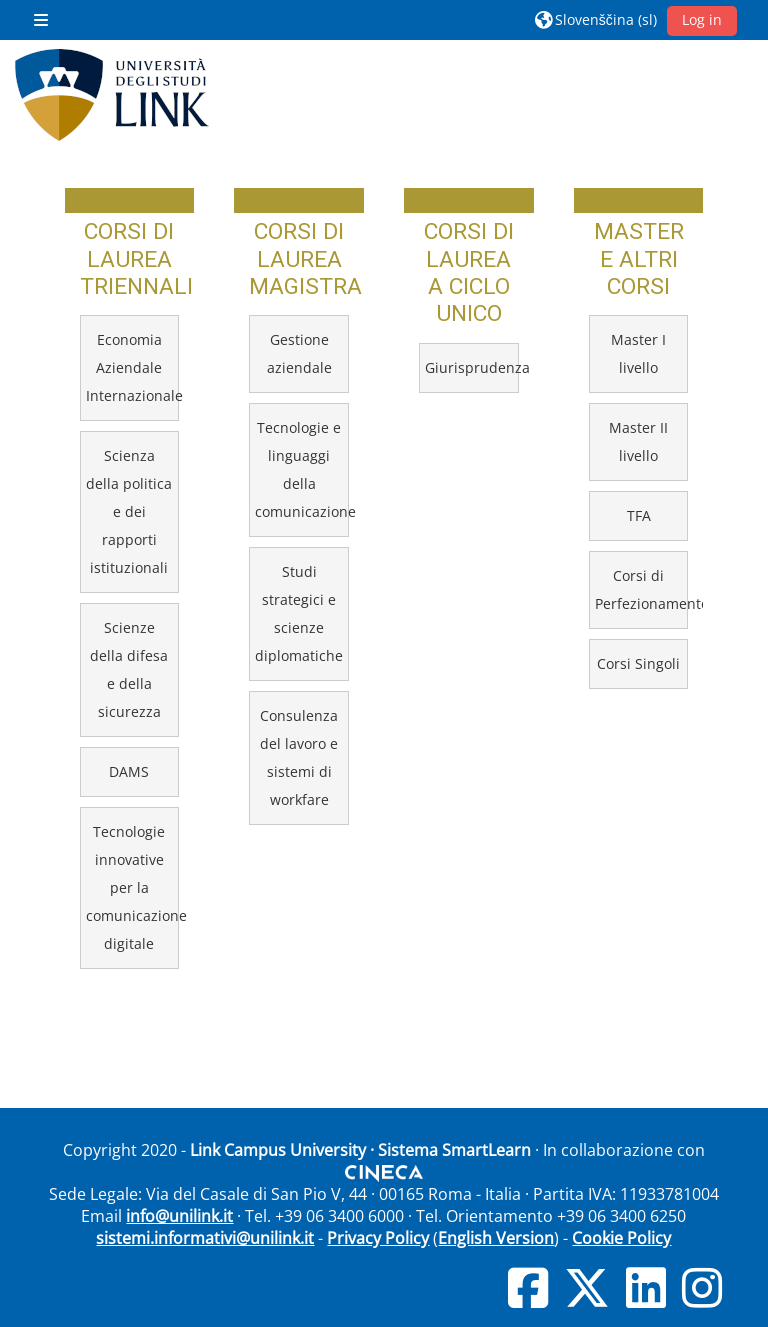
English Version (496, 1238)
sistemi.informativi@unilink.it (205, 1238)
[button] (596, 20)
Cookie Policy (621, 1238)
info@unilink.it (179, 1216)
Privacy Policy (378, 1238)
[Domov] (112, 95)
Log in (702, 19)
